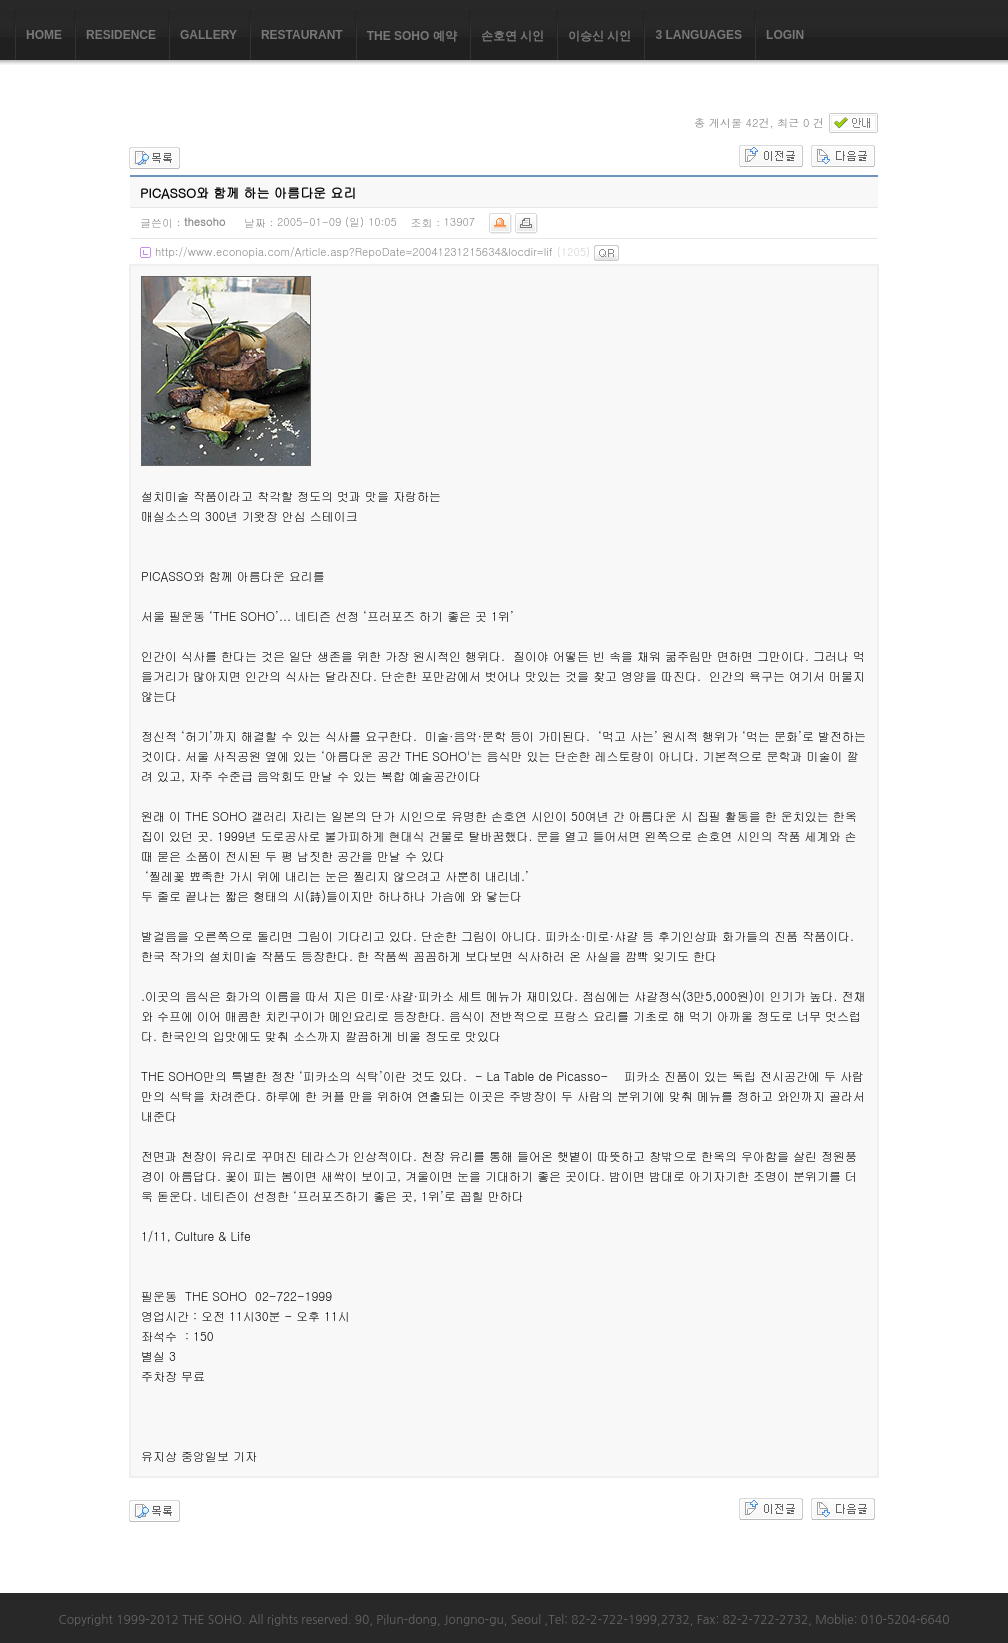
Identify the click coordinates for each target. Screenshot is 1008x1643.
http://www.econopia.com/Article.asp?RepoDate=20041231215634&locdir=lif (354, 251)
